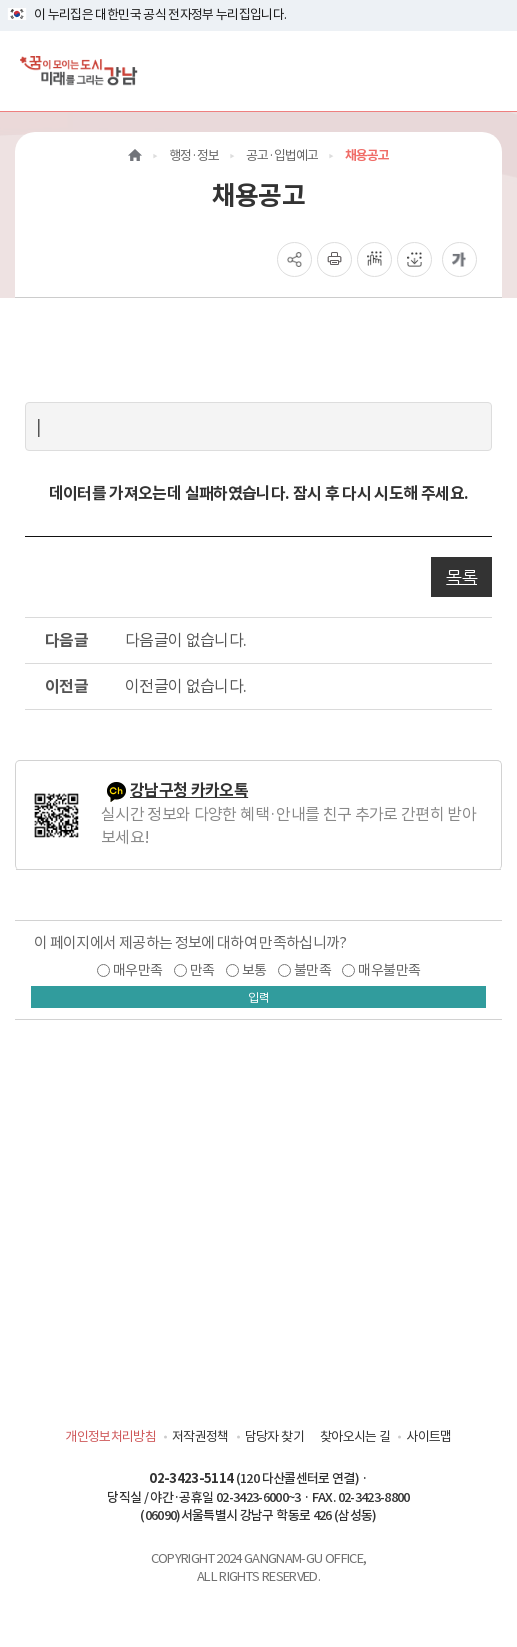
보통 (254, 970)
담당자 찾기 (274, 1436)
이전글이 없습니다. (186, 686)
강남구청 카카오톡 (189, 790)
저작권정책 (200, 1436)
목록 (461, 577)
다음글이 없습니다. (186, 640)
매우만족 (137, 970)
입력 (259, 997)
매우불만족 (389, 970)
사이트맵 (428, 1436)
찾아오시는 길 (355, 1436)
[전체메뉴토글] (485, 70)
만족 (202, 970)
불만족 (312, 970)
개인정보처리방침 (110, 1436)
